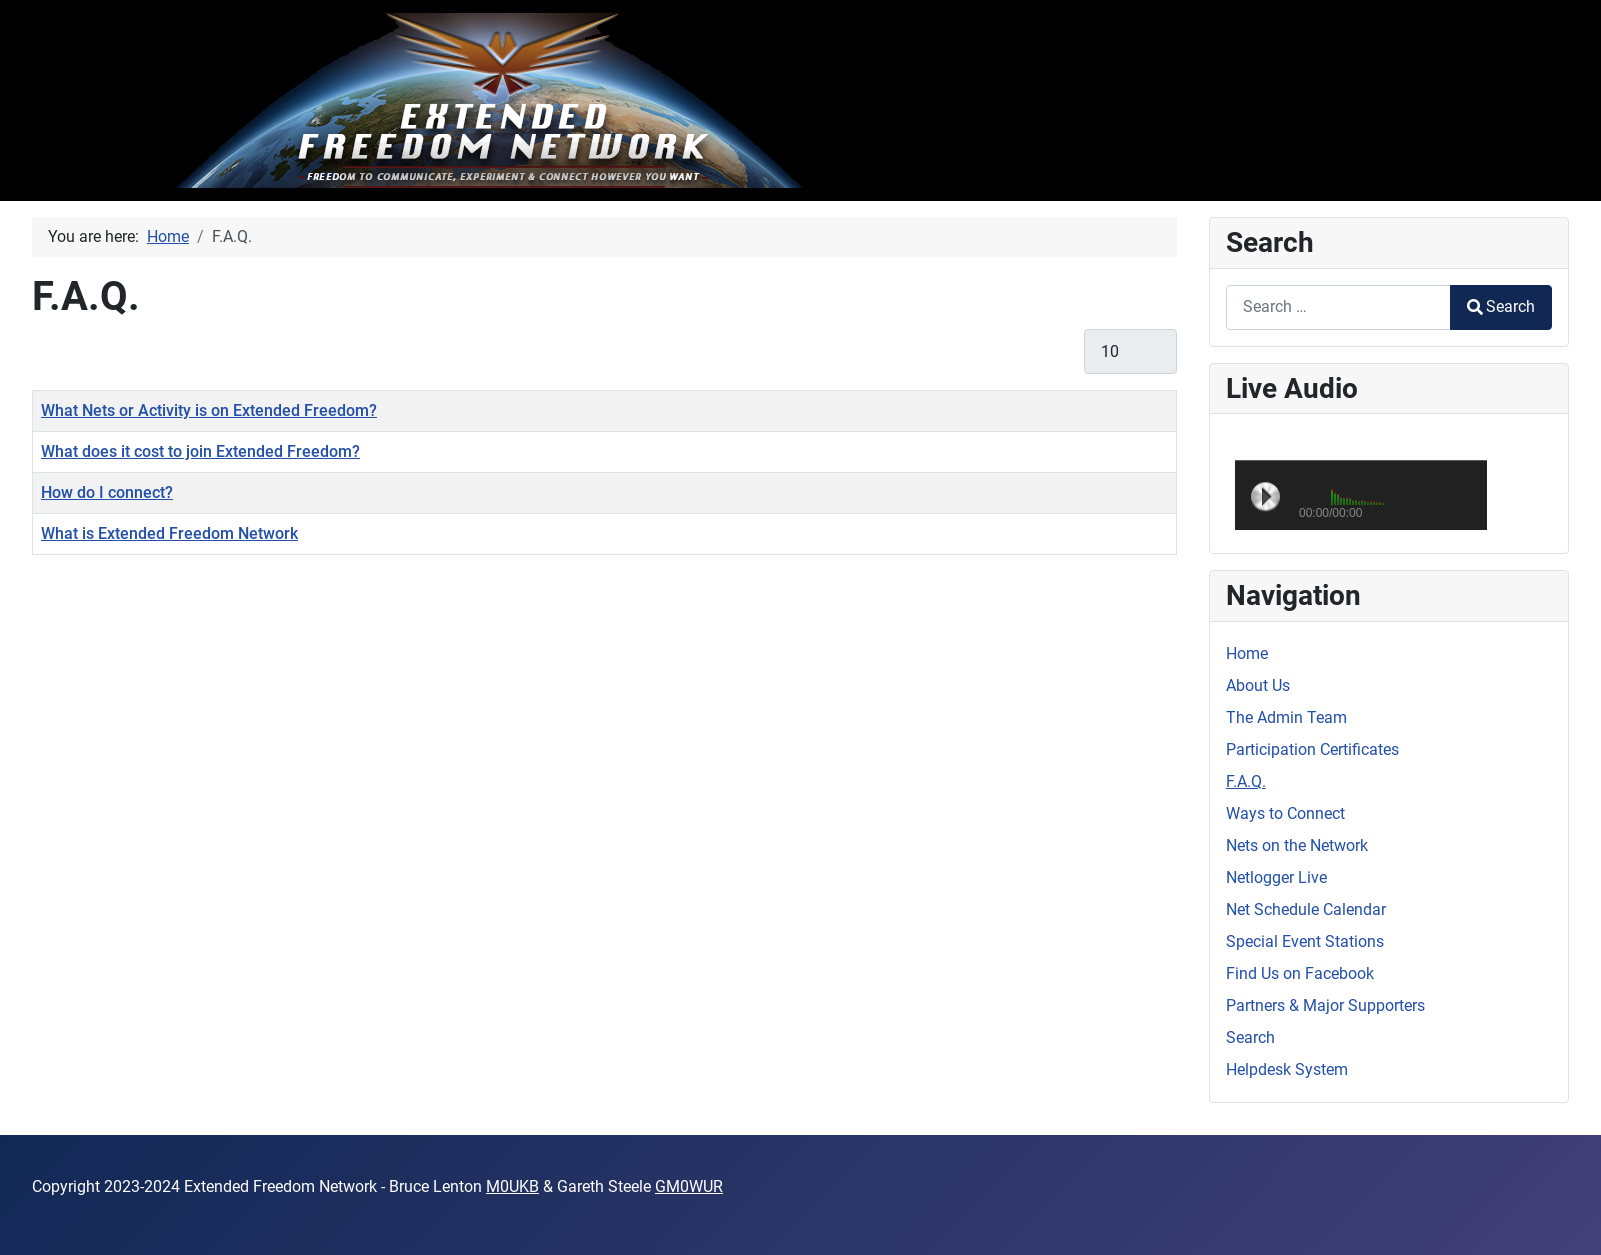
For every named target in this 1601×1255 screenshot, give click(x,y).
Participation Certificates (1312, 749)
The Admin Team (1286, 717)
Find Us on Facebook (1300, 973)
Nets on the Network (1297, 845)
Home (1247, 653)
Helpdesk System (1287, 1069)
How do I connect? (107, 492)
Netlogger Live (1276, 877)
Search (1501, 306)
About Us (1258, 685)
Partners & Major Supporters (1325, 1005)
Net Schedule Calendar (1306, 909)
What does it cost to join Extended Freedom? (200, 451)
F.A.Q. (1246, 781)
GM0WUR (689, 1186)
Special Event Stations (1305, 941)
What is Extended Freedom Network (169, 533)
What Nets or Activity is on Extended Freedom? (209, 410)
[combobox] (1338, 307)
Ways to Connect (1285, 813)
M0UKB (512, 1186)
